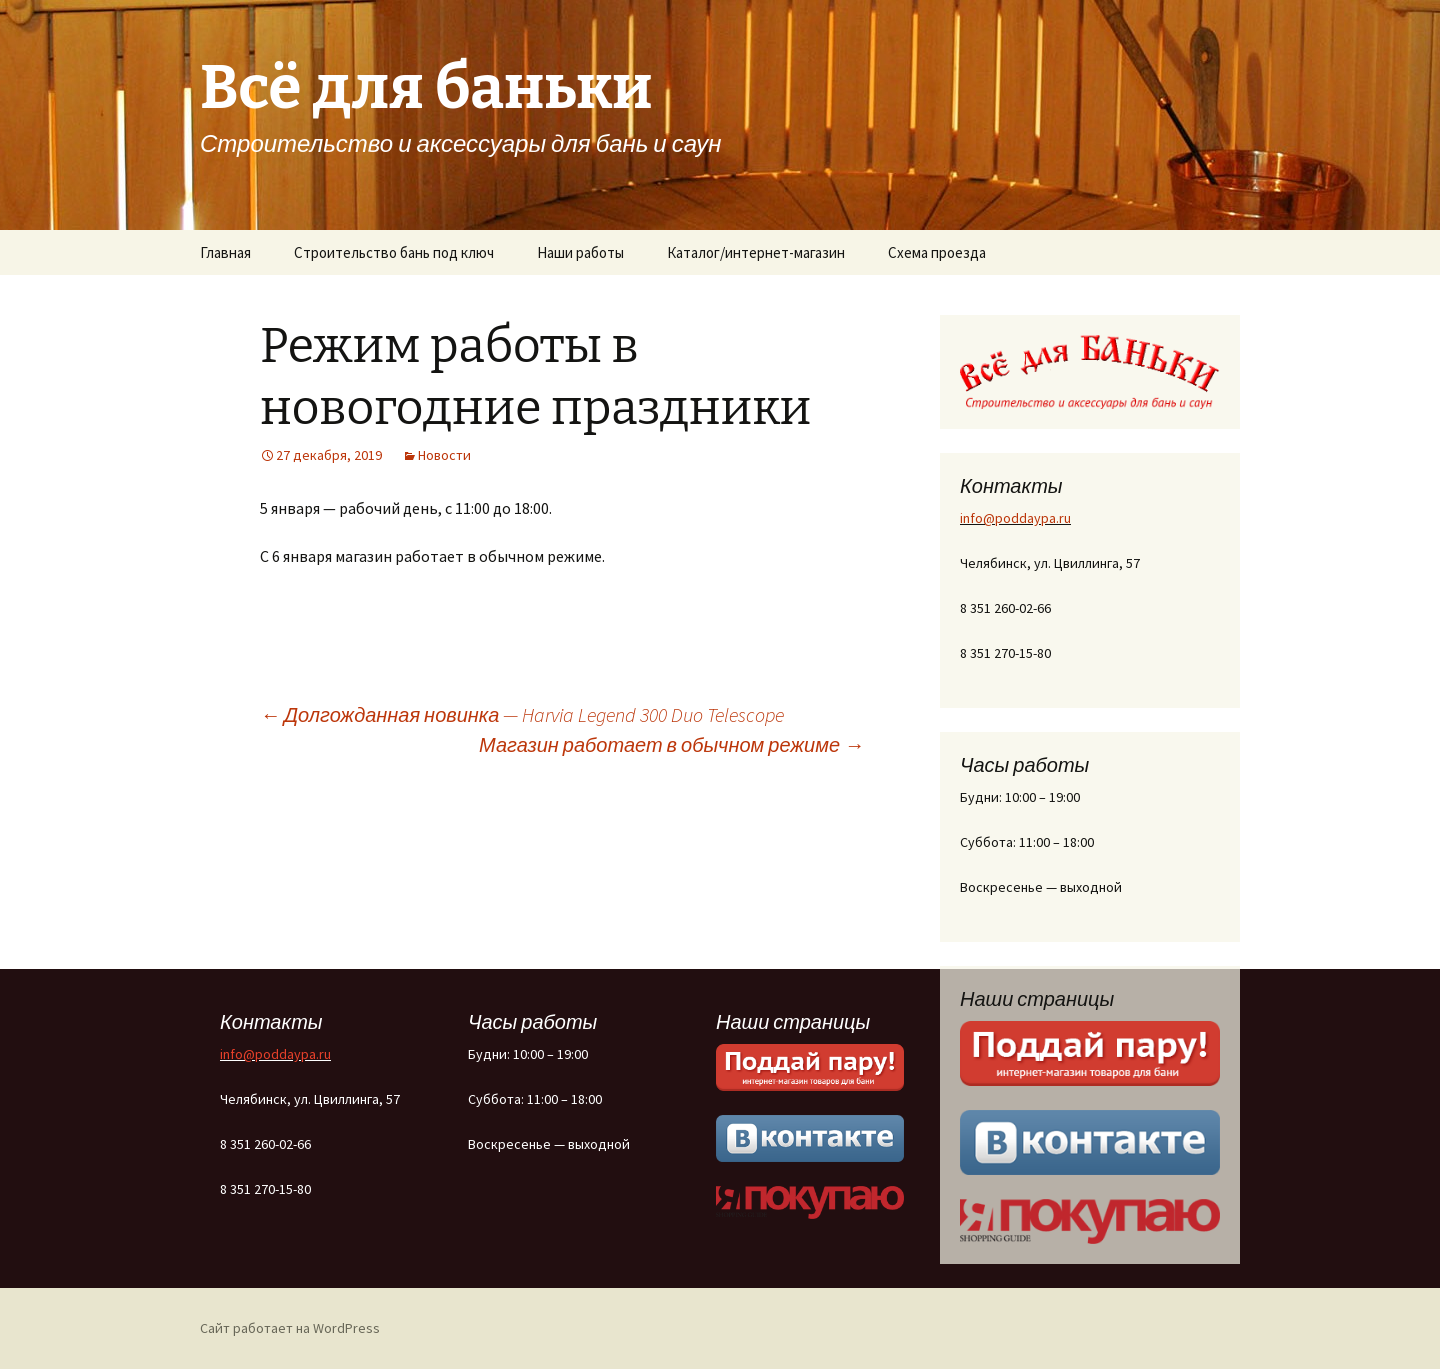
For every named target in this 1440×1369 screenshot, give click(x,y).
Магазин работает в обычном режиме (671, 744)
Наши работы (580, 252)
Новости (444, 455)
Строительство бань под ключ (394, 252)
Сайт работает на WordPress (290, 1328)
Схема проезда (937, 252)
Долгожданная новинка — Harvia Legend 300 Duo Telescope (522, 714)
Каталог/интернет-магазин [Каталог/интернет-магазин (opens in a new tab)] (756, 252)
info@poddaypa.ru (1015, 518)
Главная (225, 252)
